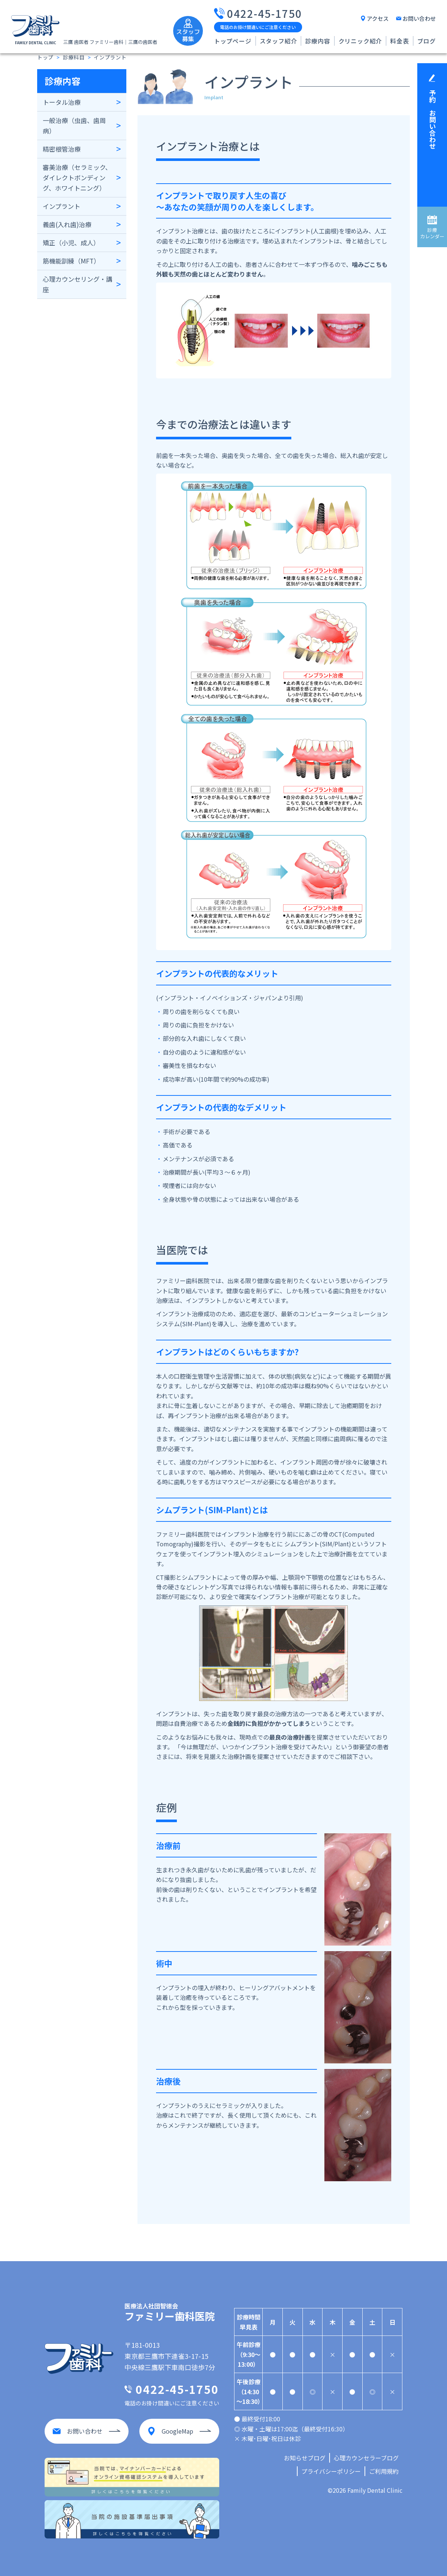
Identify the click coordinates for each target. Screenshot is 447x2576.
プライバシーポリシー (331, 2471)
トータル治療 (62, 102)
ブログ (426, 40)
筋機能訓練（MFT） (71, 260)
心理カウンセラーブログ (366, 2457)
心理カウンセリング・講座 (77, 284)
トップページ (233, 40)
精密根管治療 (62, 149)
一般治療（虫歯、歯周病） (74, 125)
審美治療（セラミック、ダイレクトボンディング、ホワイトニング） (77, 177)
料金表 (399, 40)
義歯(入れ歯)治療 (67, 224)
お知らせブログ (304, 2457)
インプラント (61, 206)
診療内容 (317, 40)
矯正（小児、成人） (71, 242)
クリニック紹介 (360, 40)
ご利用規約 (384, 2471)
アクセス (378, 18)
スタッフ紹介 (278, 40)
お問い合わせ (419, 18)
